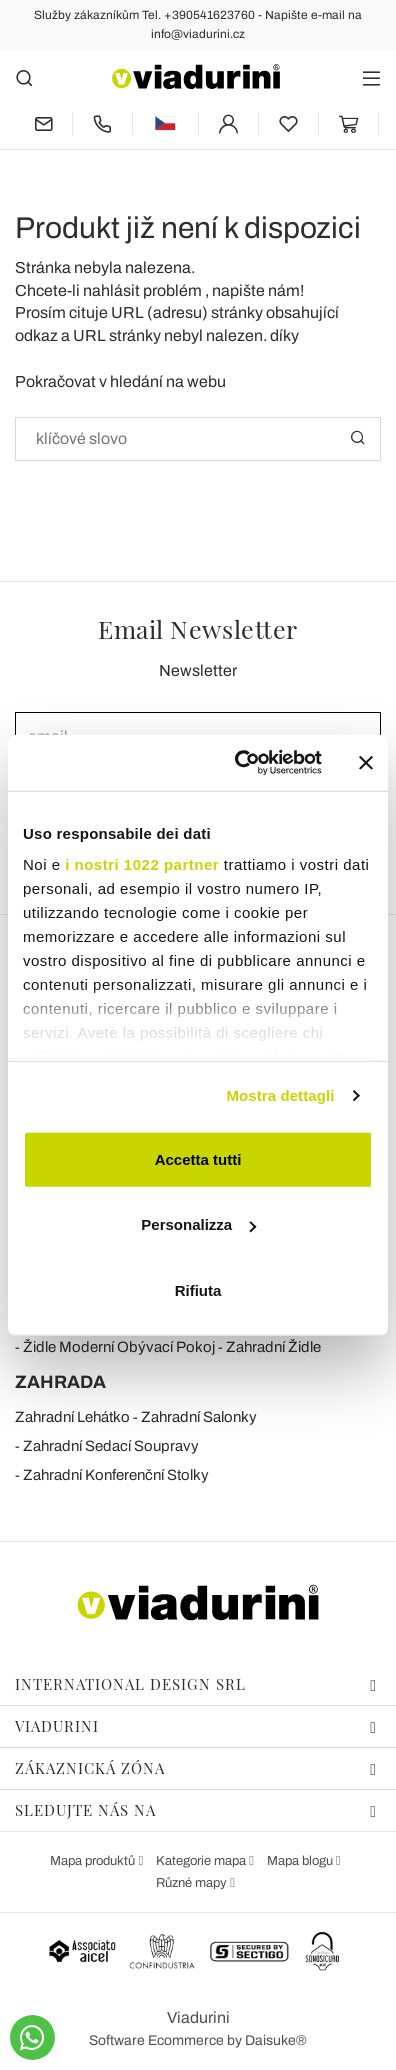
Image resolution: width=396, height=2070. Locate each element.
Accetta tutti (198, 1158)
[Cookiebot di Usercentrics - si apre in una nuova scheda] (241, 763)
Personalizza (198, 1224)
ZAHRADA (60, 1382)
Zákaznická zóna (196, 1768)
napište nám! (258, 290)
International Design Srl (196, 1684)
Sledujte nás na (196, 1810)
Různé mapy (193, 1883)
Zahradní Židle (273, 1347)
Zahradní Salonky (199, 1417)
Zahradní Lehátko (72, 1417)
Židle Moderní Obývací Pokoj (119, 1347)
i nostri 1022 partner (142, 864)
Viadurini (196, 1726)
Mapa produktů (94, 1861)
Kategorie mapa (202, 1861)
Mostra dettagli (280, 1095)
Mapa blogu (301, 1861)
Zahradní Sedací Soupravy (111, 1446)
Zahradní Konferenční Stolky (116, 1475)
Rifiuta (198, 1289)
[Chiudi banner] (366, 763)
